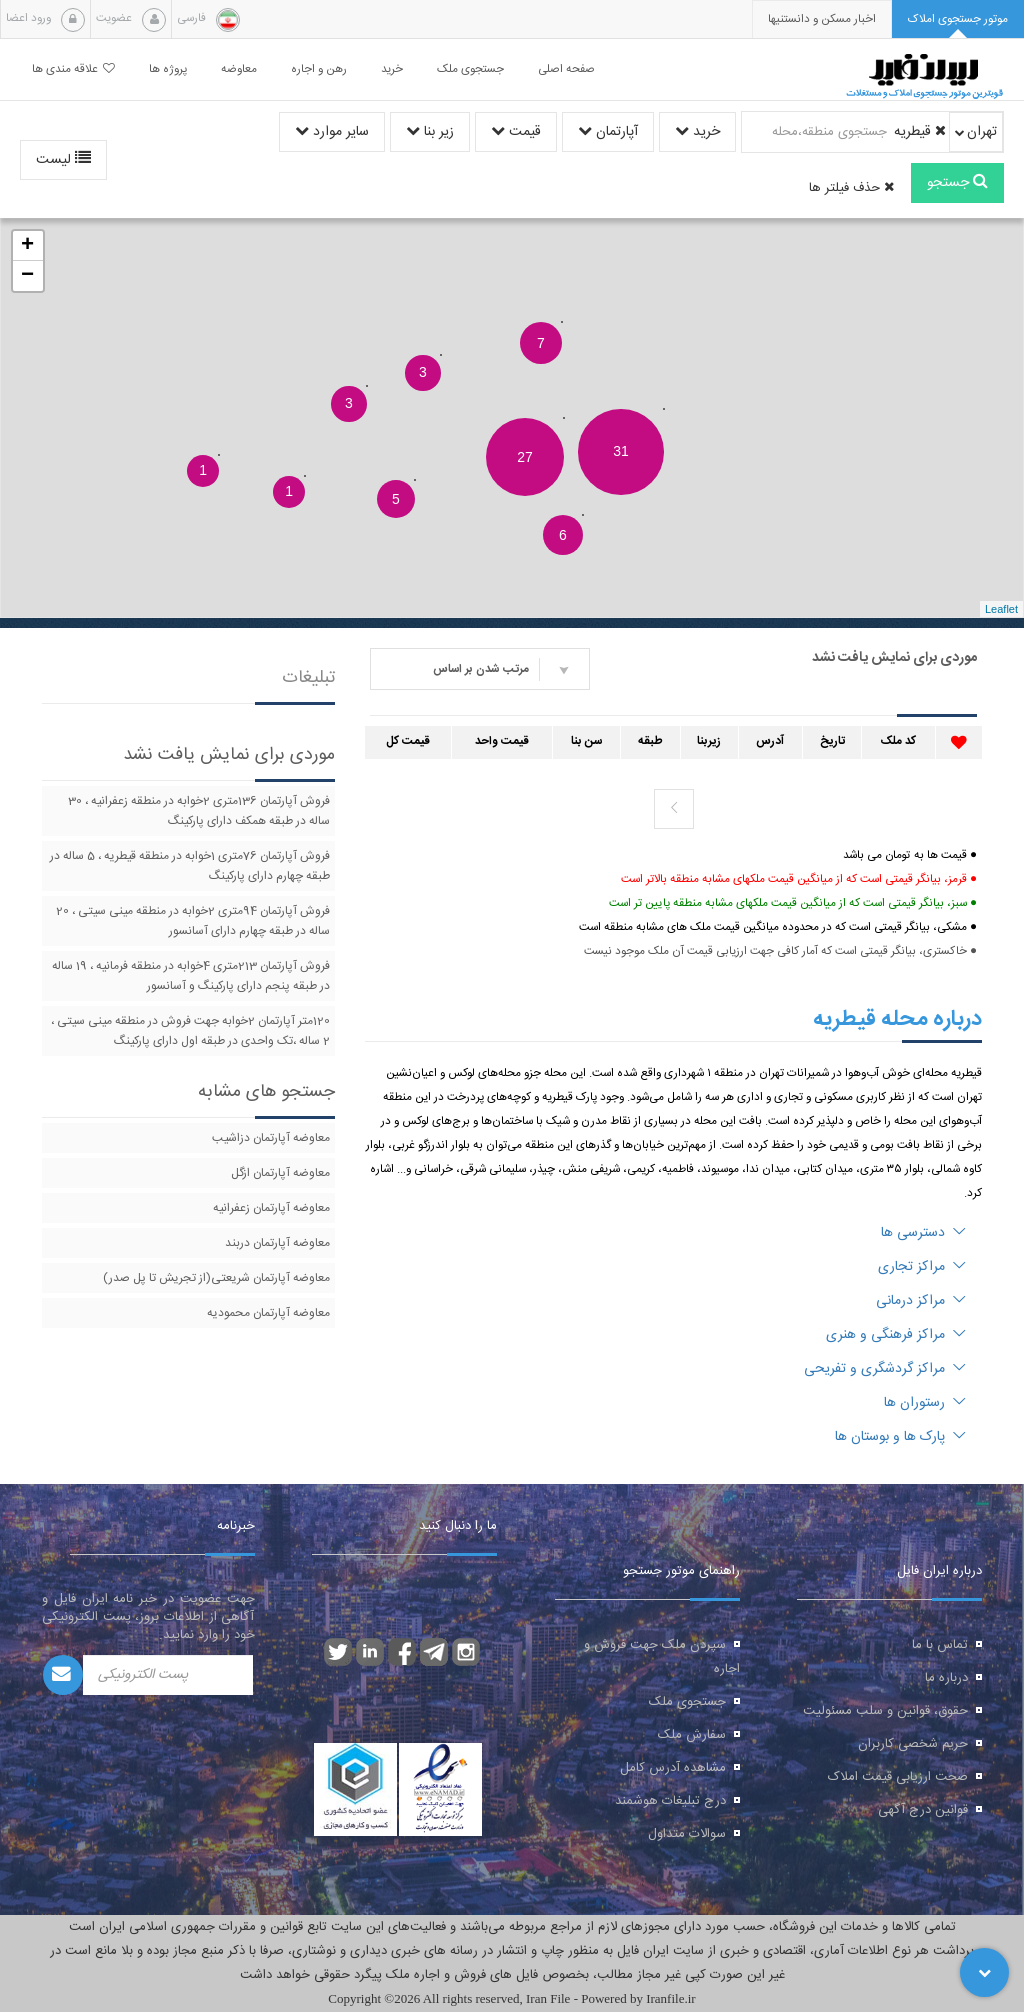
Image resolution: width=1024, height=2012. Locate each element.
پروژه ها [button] (168, 69)
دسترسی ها (923, 1233)
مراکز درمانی (921, 1301)
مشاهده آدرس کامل (673, 1768)
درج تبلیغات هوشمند (670, 1801)
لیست (63, 160)
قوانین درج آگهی (923, 1810)
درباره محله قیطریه (897, 1019)
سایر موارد (332, 132)
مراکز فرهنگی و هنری (896, 1335)
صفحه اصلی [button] (566, 69)
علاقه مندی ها (73, 69)
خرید (697, 132)
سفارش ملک (692, 1735)
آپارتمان (608, 132)
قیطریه (920, 132)
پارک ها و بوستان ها (900, 1437)
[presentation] (822, 19)
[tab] (958, 19)
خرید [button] (392, 69)
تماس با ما (940, 1645)
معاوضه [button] (239, 69)
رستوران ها (925, 1403)
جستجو (957, 183)
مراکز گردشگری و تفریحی (885, 1369)
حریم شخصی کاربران (913, 1744)
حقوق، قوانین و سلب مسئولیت (885, 1711)
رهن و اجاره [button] (319, 69)
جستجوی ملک (687, 1702)
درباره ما (946, 1678)
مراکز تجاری (922, 1267)
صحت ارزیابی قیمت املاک (898, 1777)
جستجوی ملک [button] (470, 69)
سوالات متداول (687, 1834)
